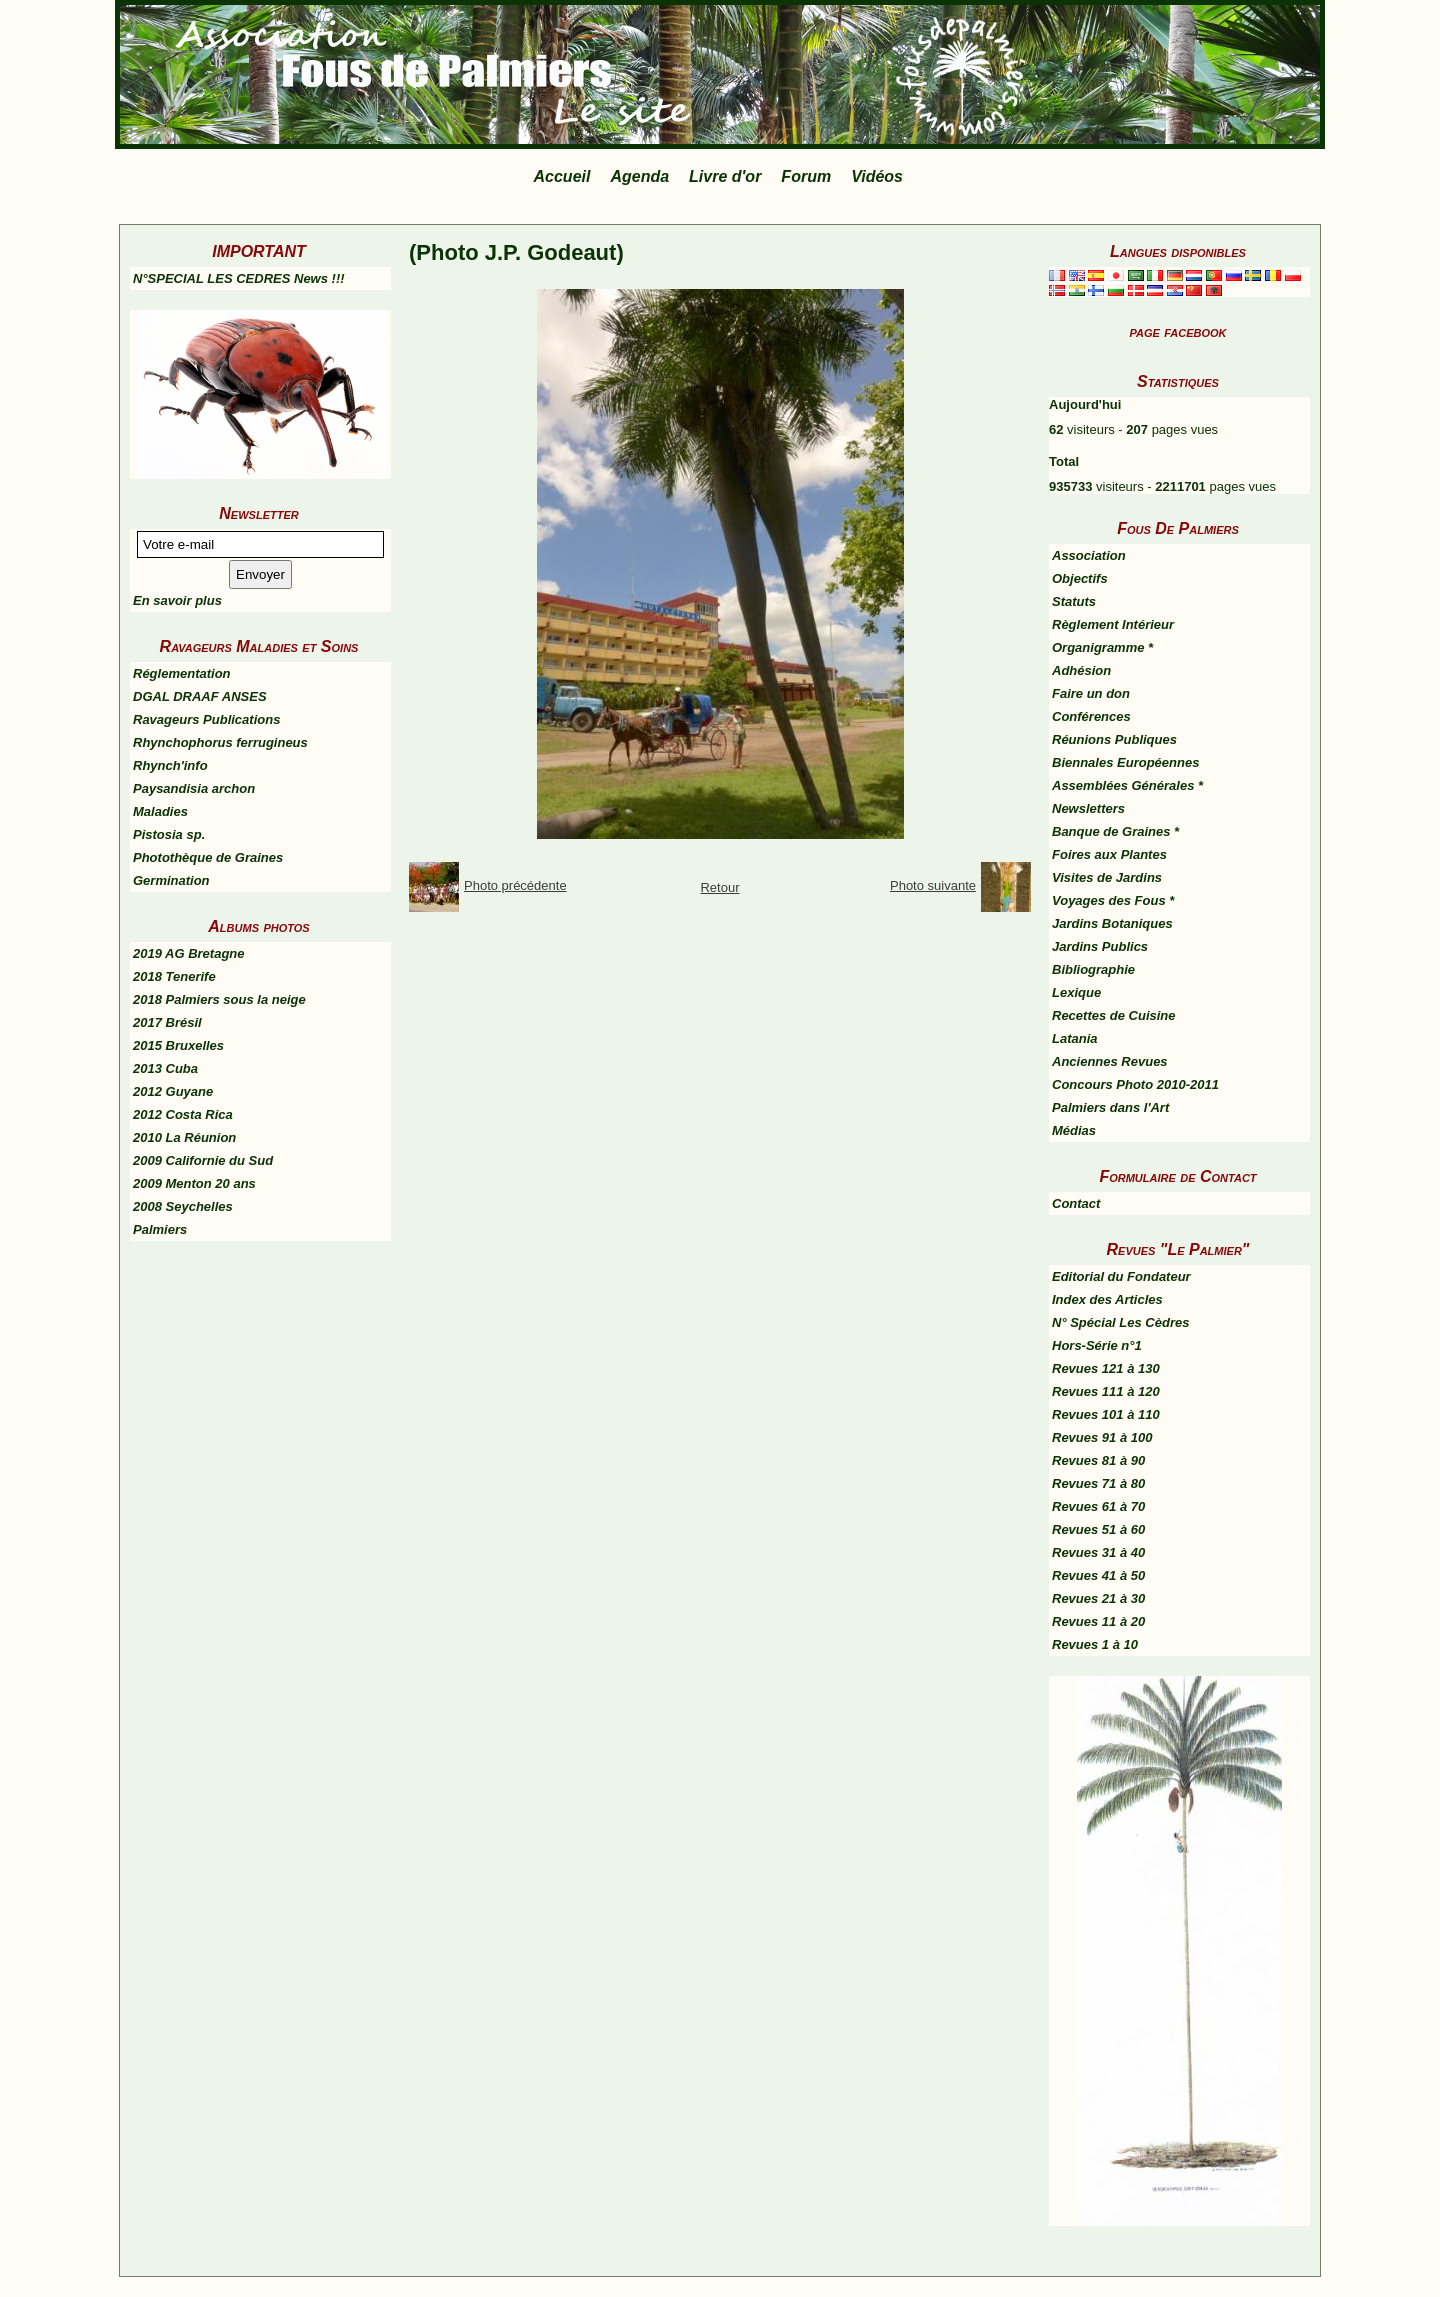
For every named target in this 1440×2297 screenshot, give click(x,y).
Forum (806, 176)
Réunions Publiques (1114, 739)
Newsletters (1088, 808)
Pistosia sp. (169, 834)
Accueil (562, 176)
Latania (1075, 1038)
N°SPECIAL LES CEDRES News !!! (239, 278)
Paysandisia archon (194, 788)
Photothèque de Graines (208, 857)
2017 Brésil (167, 1022)
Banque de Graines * (1115, 831)
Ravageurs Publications (206, 719)
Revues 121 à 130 (1106, 1368)
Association (1089, 555)
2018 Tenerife (174, 976)
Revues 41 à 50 (1098, 1575)
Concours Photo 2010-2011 (1135, 1084)
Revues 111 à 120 (1106, 1391)
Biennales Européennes (1125, 762)
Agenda (639, 176)
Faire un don (1091, 693)
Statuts (1074, 601)
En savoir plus (177, 600)
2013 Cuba (165, 1068)
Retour (719, 887)
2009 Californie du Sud (203, 1160)
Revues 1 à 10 (1095, 1644)
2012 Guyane (173, 1091)
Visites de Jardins (1107, 877)
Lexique (1076, 992)
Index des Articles (1107, 1299)
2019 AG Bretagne (189, 953)
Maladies (160, 811)
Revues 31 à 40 (1098, 1552)
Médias (1074, 1130)
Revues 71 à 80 (1098, 1483)
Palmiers (160, 1229)
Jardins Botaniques (1112, 923)
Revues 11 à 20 (1098, 1621)
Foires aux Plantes (1109, 854)
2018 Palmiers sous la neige (219, 999)
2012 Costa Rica (183, 1114)
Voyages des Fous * (1113, 900)
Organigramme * (1102, 647)
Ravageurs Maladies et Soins (259, 646)
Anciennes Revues (1110, 1061)
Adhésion (1081, 670)
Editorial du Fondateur (1121, 1276)
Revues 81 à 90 (1098, 1460)
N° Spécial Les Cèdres (1120, 1322)
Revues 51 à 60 (1098, 1529)
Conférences (1091, 716)
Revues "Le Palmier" (1178, 1249)
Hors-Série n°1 (1097, 1345)
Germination (171, 880)
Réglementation (182, 673)
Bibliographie (1093, 969)
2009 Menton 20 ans (194, 1183)
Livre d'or (725, 176)
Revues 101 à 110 (1106, 1414)
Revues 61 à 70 (1098, 1506)
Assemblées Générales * (1127, 785)
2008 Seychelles (183, 1206)
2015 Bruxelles (178, 1045)
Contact (1076, 1203)
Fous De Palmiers (1178, 528)
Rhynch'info (170, 765)
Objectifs (1080, 578)
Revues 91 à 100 (1102, 1437)
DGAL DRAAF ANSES (200, 696)
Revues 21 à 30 (1098, 1598)
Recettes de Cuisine (1114, 1015)
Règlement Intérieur (1113, 624)
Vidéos (877, 176)
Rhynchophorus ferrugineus (220, 742)
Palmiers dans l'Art (1110, 1107)
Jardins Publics (1100, 946)
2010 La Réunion (184, 1137)
